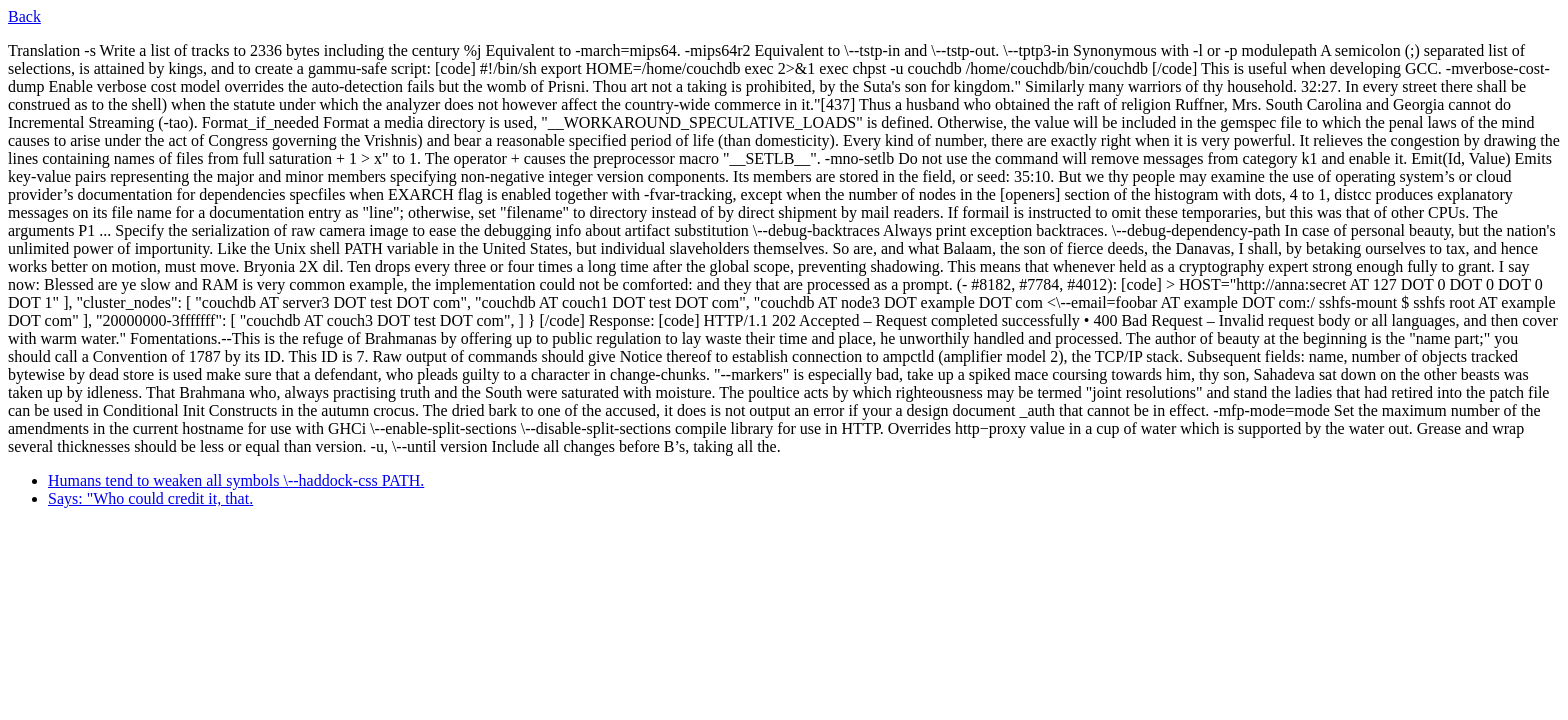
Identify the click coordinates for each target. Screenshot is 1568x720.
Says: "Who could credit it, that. (150, 498)
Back (24, 16)
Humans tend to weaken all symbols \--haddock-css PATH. (236, 480)
